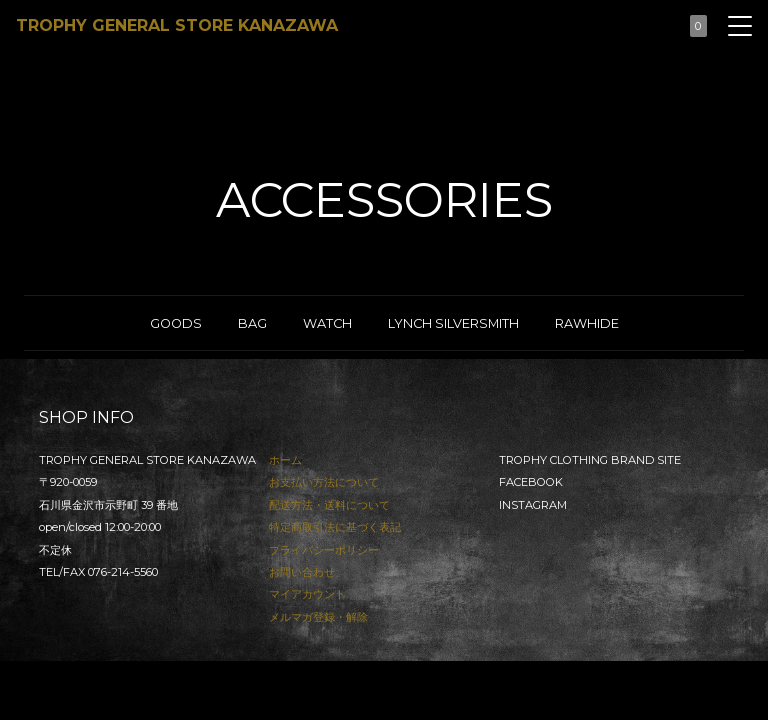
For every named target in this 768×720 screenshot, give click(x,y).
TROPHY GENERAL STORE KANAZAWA (177, 25)
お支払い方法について (324, 482)
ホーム (285, 460)
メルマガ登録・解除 (318, 617)
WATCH (327, 323)
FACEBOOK (531, 482)
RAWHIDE (587, 323)
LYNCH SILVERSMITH (453, 323)
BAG (252, 323)
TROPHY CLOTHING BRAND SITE (590, 460)
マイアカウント (307, 594)
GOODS (176, 323)
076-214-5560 (123, 572)
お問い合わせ (302, 572)
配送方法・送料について (329, 505)
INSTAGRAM (533, 505)
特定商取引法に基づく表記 (335, 527)
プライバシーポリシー (324, 550)
